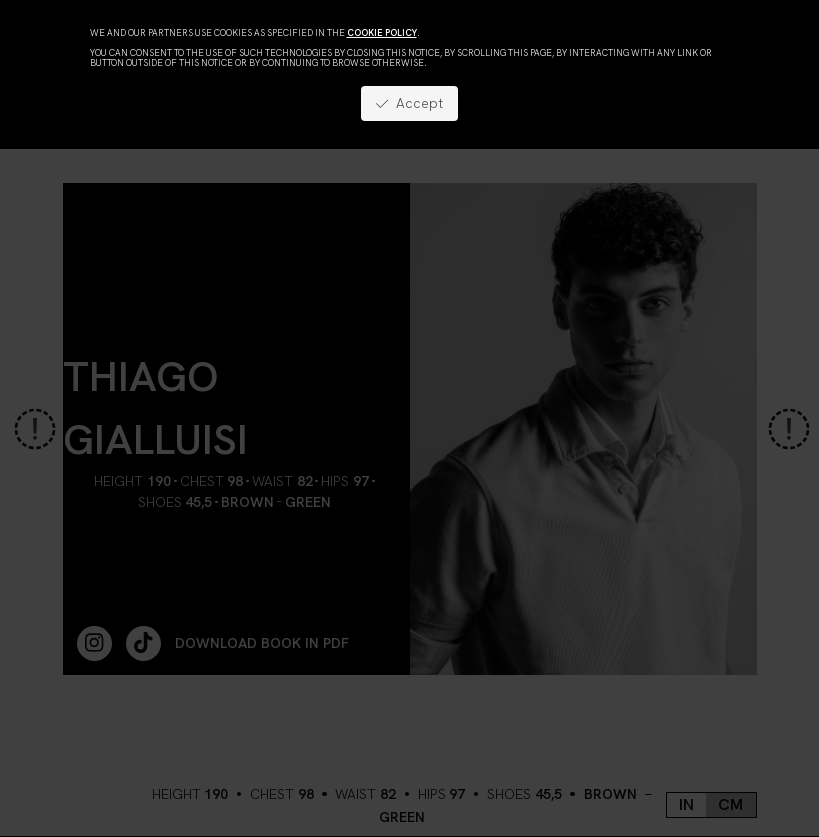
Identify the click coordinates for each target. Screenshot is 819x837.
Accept (409, 103)
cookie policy (382, 33)
